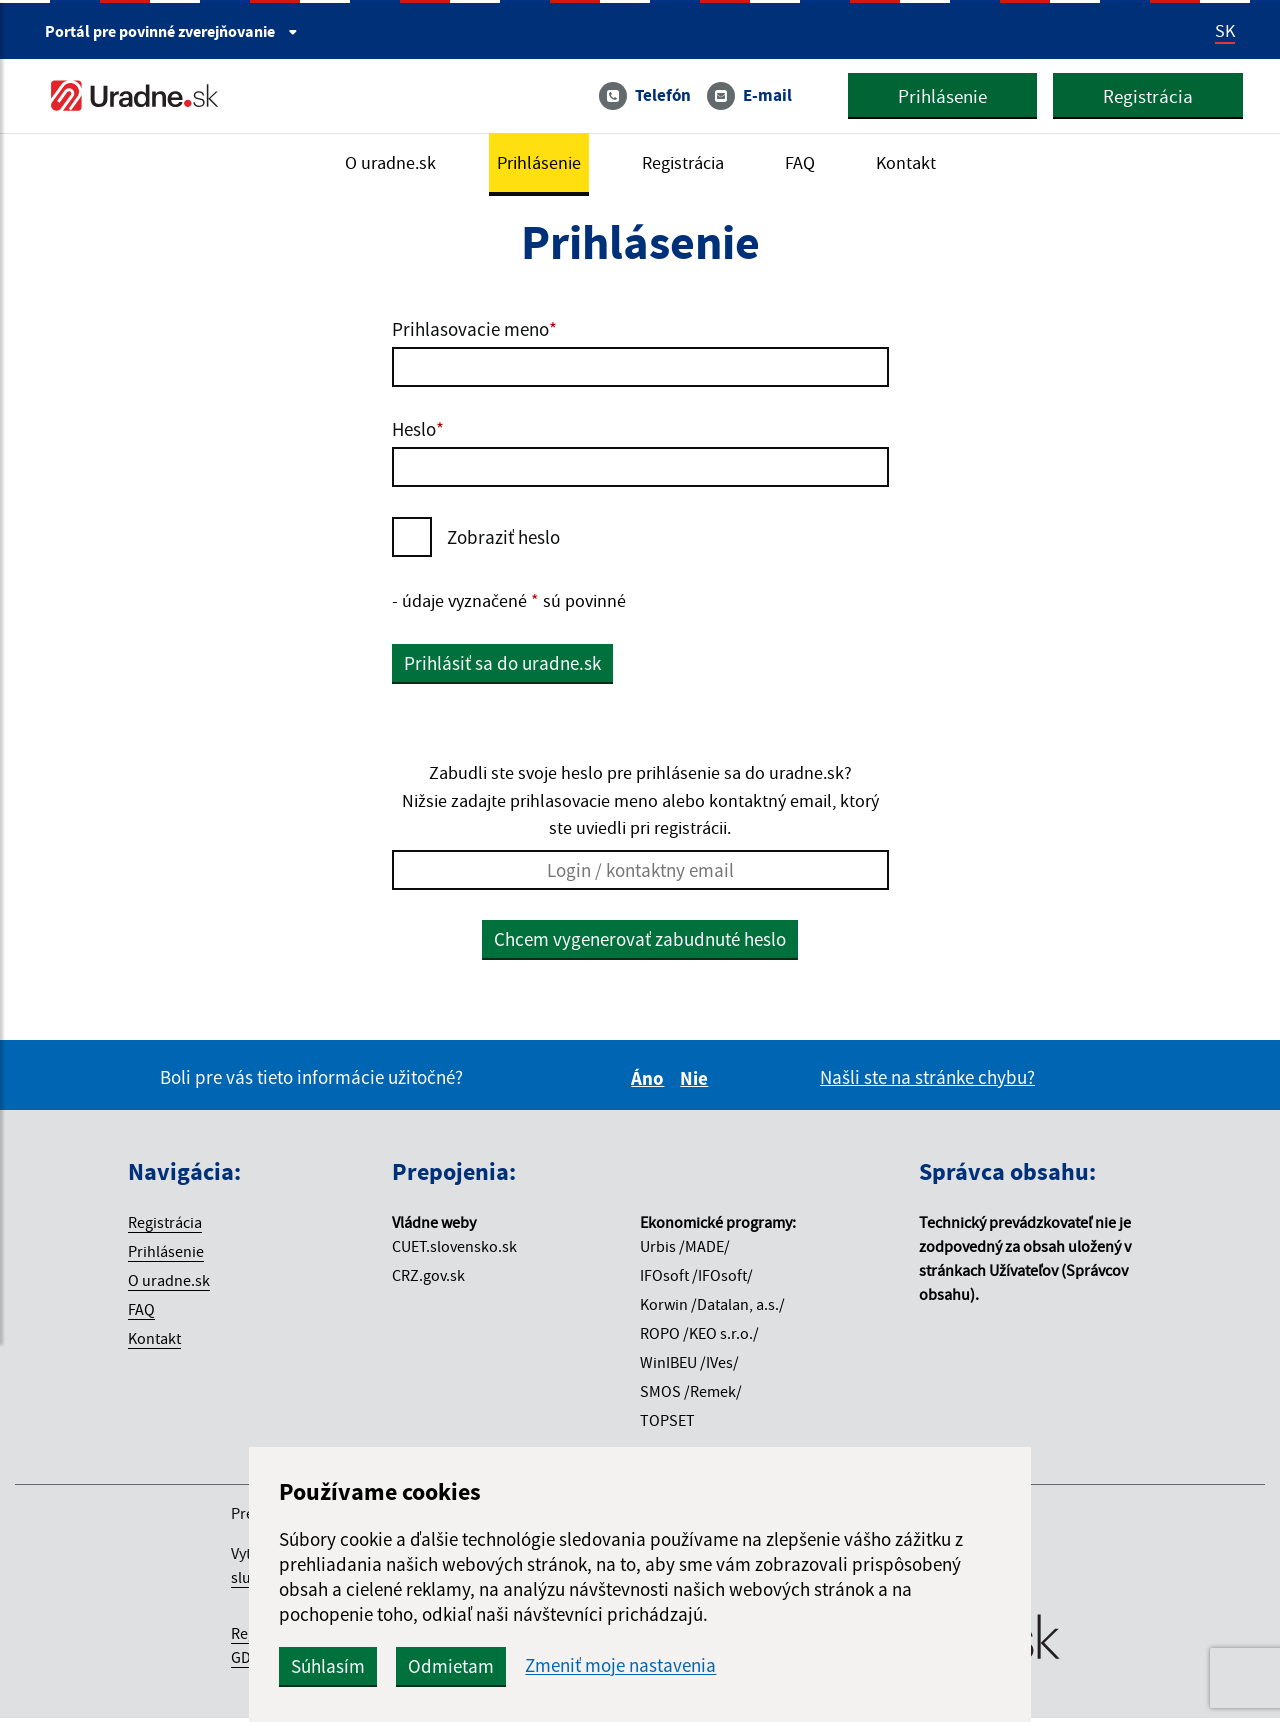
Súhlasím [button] (399, 1666)
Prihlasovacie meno (474, 329)
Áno (650, 1082)
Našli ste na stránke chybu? (927, 1081)
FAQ (807, 165)
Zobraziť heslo (503, 537)
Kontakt (915, 165)
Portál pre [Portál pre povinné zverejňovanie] (171, 31)
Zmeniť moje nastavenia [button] (691, 1665)
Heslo (418, 429)
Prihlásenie (934, 97)
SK (1224, 31)
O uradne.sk (382, 165)
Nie (697, 1082)
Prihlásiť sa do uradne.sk (502, 664)
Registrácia (1140, 97)
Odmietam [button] (522, 1666)
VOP (301, 1661)
